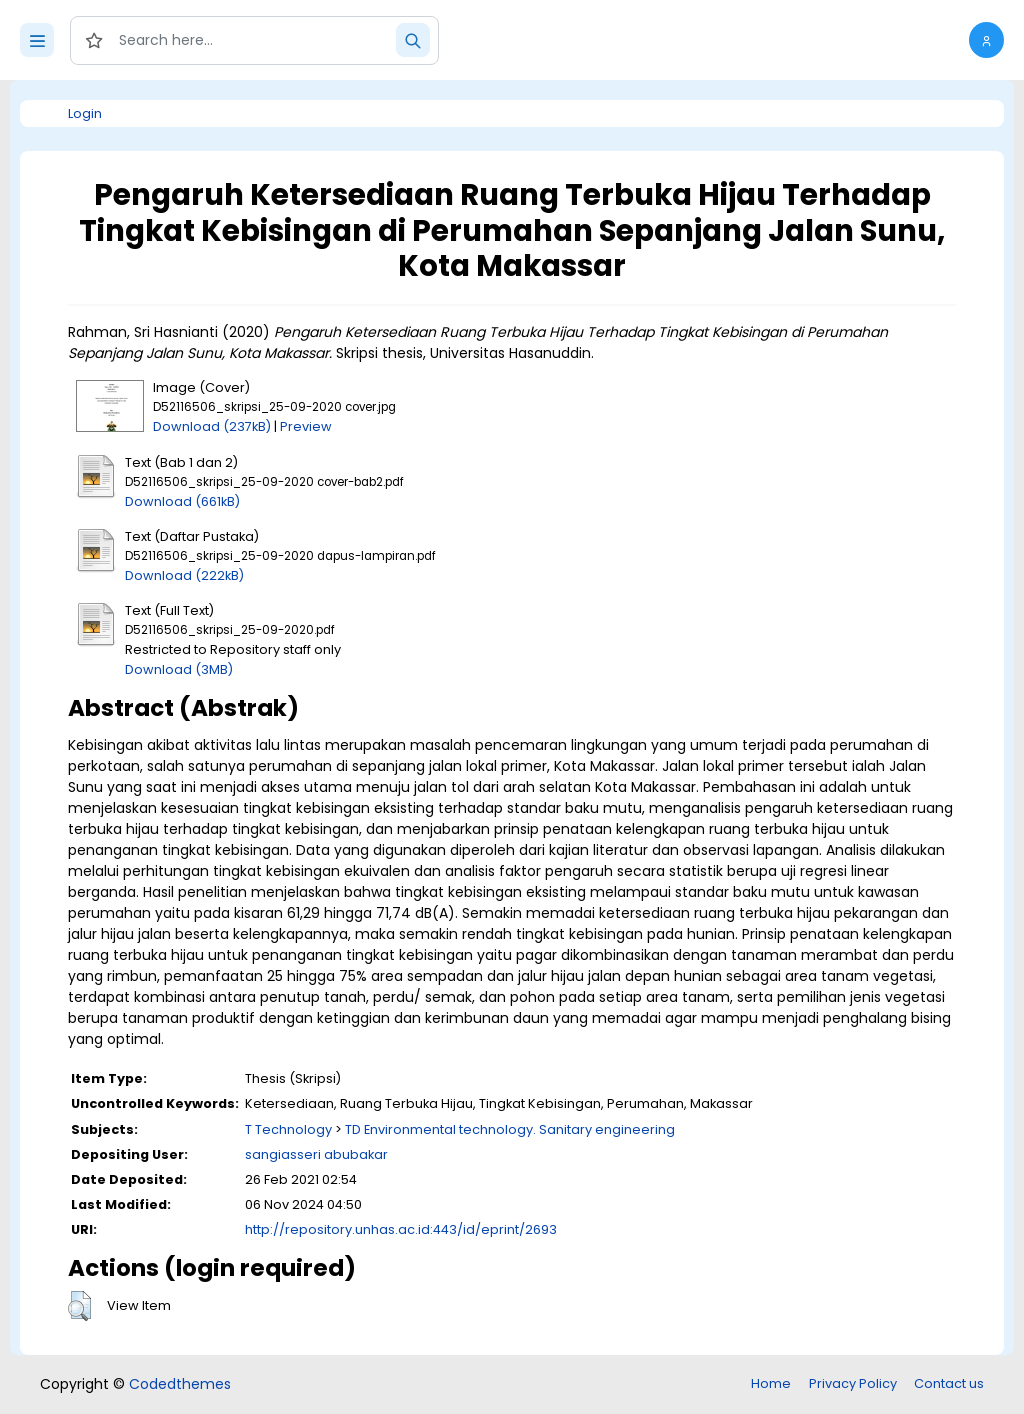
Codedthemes (180, 1384)
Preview (306, 426)
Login (85, 113)
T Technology (288, 1129)
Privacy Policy (853, 1383)
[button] (986, 40)
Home (771, 1383)
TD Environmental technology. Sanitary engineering (510, 1129)
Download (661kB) (182, 501)
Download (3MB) (179, 669)
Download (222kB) (184, 575)
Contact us (949, 1383)
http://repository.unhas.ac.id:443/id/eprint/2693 (401, 1229)
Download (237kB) (212, 426)
